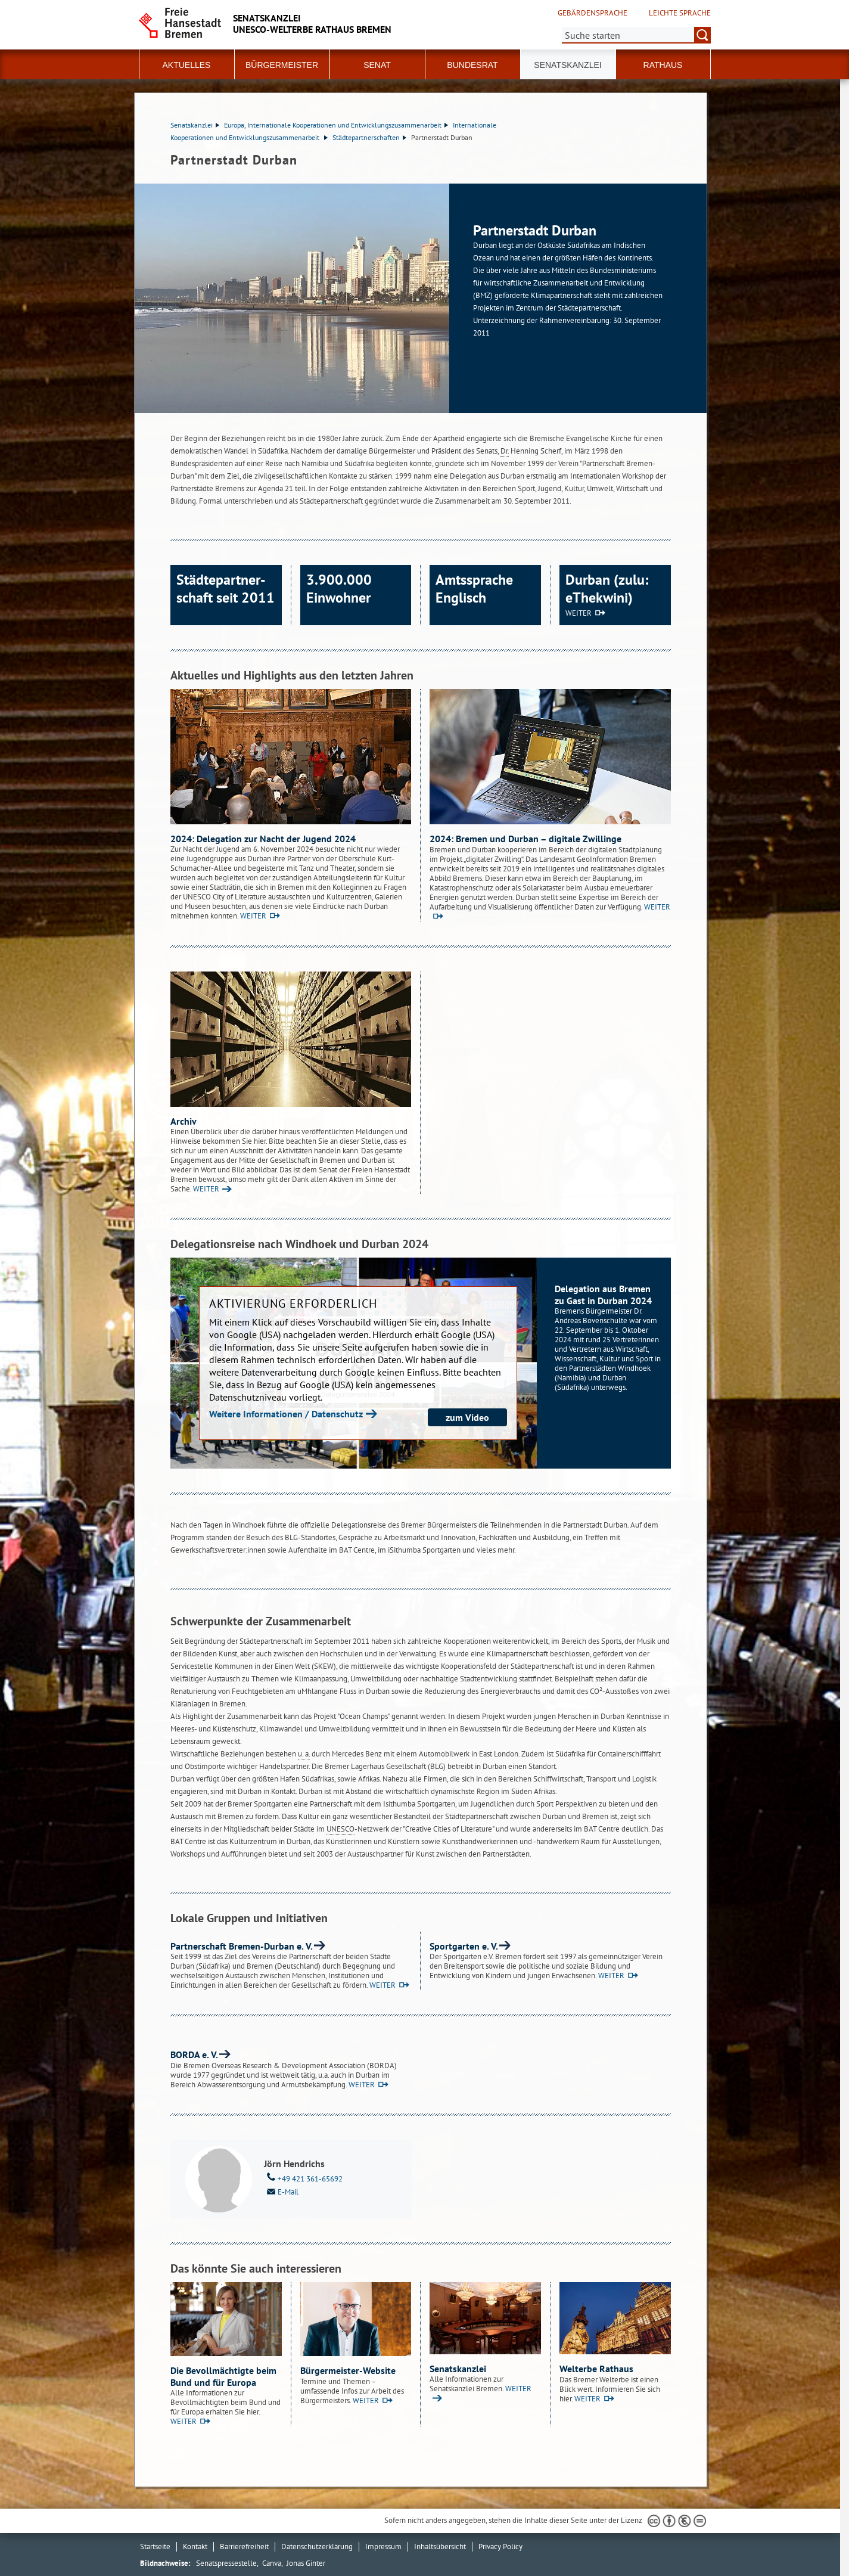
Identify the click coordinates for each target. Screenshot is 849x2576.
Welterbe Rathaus (596, 2369)
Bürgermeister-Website (348, 2370)
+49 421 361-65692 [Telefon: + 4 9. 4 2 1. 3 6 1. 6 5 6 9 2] (303, 2178)
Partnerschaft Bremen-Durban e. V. (241, 1946)
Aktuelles (187, 65)
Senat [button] (377, 65)
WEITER (578, 613)
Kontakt (195, 2546)
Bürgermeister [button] (281, 65)
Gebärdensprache (592, 13)
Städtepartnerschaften (369, 137)
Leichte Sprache (680, 13)
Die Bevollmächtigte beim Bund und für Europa (223, 2376)
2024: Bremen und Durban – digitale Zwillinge (525, 839)
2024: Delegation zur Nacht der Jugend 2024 (263, 839)
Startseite (155, 2546)
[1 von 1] (421, 298)
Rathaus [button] (663, 65)
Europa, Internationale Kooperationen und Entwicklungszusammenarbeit (336, 124)
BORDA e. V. (194, 2054)
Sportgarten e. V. (464, 1946)
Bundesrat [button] (472, 65)
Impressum (383, 2546)
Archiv (183, 1121)
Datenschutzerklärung (317, 2546)
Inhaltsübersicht (440, 2546)
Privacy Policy (500, 2546)
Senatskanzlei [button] (567, 65)
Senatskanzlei (194, 124)
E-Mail (281, 2191)
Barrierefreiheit (244, 2546)
